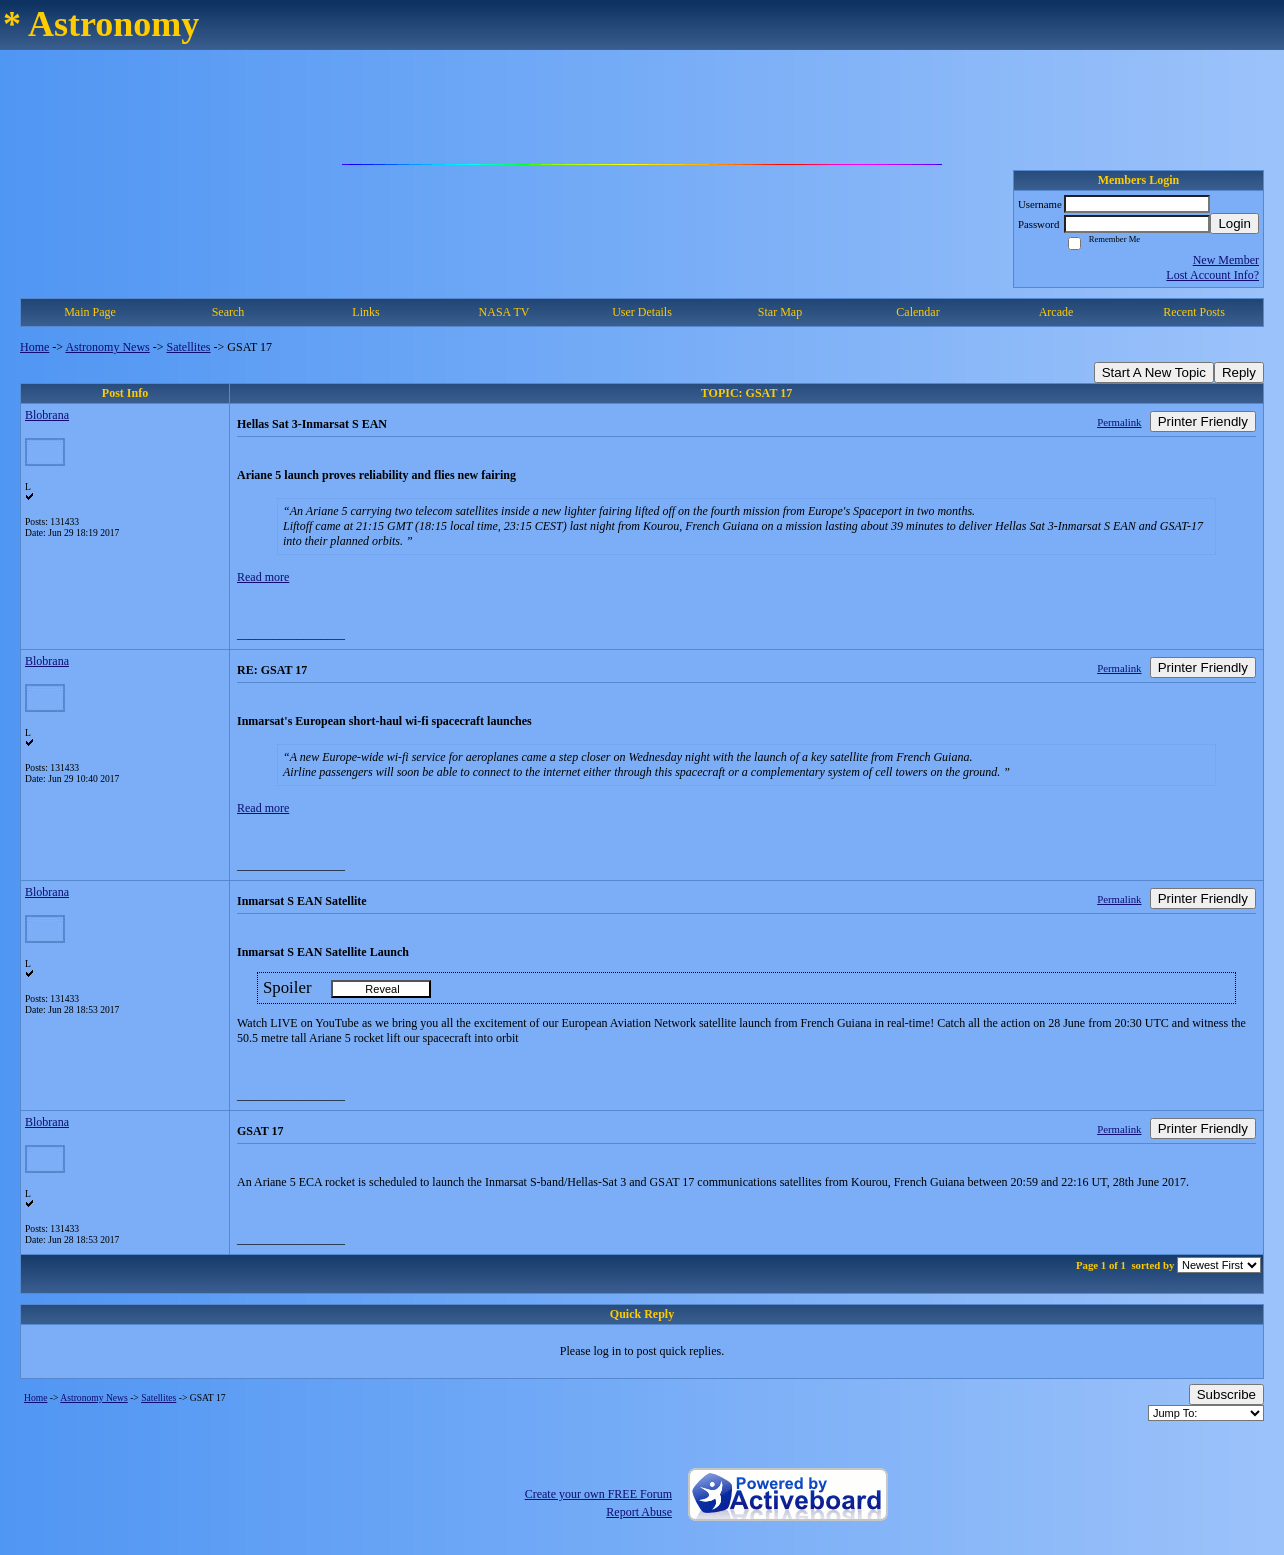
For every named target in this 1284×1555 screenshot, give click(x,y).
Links (365, 312)
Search (228, 312)
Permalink (1119, 422)
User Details (642, 312)
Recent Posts (1194, 312)
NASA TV (504, 312)
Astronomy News (107, 347)
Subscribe (1226, 1394)
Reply (1239, 372)
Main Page (90, 312)
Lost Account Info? (1212, 275)
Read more (263, 577)
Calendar (917, 312)
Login (1234, 223)
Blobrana (47, 415)
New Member (1226, 260)
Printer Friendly (1203, 421)
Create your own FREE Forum (598, 1494)
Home (34, 347)
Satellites (189, 347)
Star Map (780, 312)
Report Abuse (639, 1512)
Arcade (1056, 312)
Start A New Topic (1154, 372)
